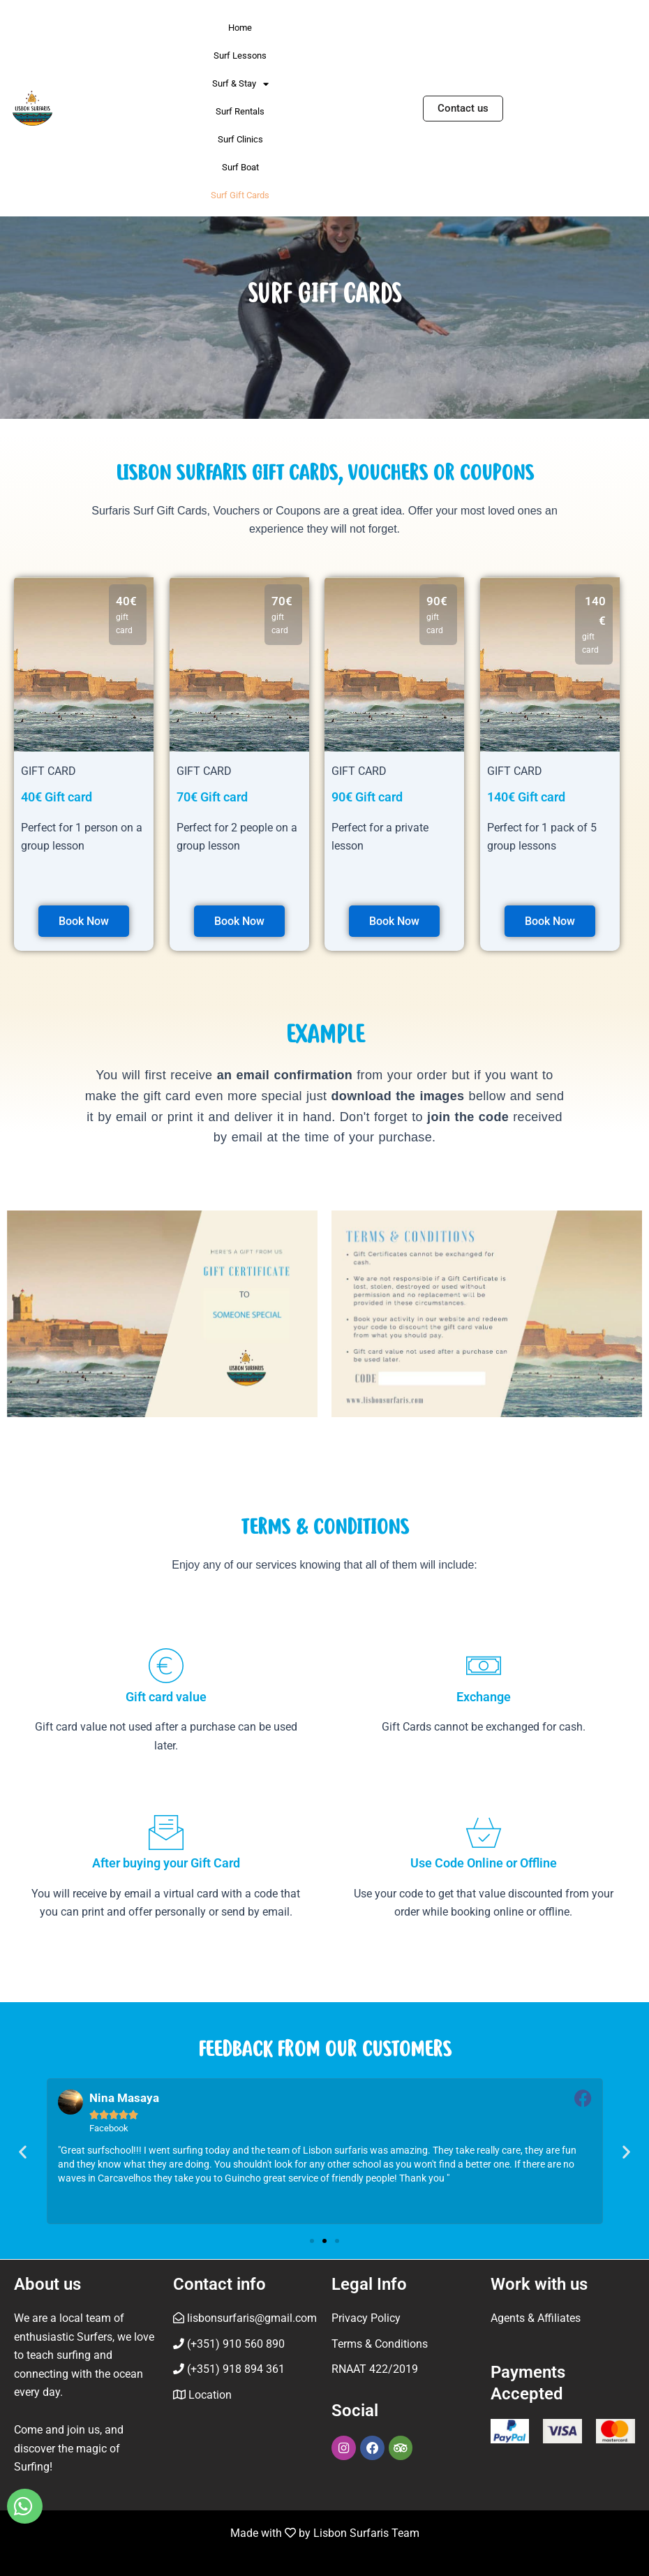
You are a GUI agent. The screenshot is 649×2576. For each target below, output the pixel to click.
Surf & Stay (240, 84)
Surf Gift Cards (240, 195)
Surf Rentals (240, 111)
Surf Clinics (240, 139)
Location (209, 2394)
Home (240, 27)
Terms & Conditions (379, 2344)
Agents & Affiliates (536, 2318)
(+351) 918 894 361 (229, 2369)
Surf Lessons (240, 55)
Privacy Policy (366, 2318)
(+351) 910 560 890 (229, 2344)
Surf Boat (240, 167)
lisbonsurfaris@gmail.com (245, 2318)
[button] (22, 2152)
